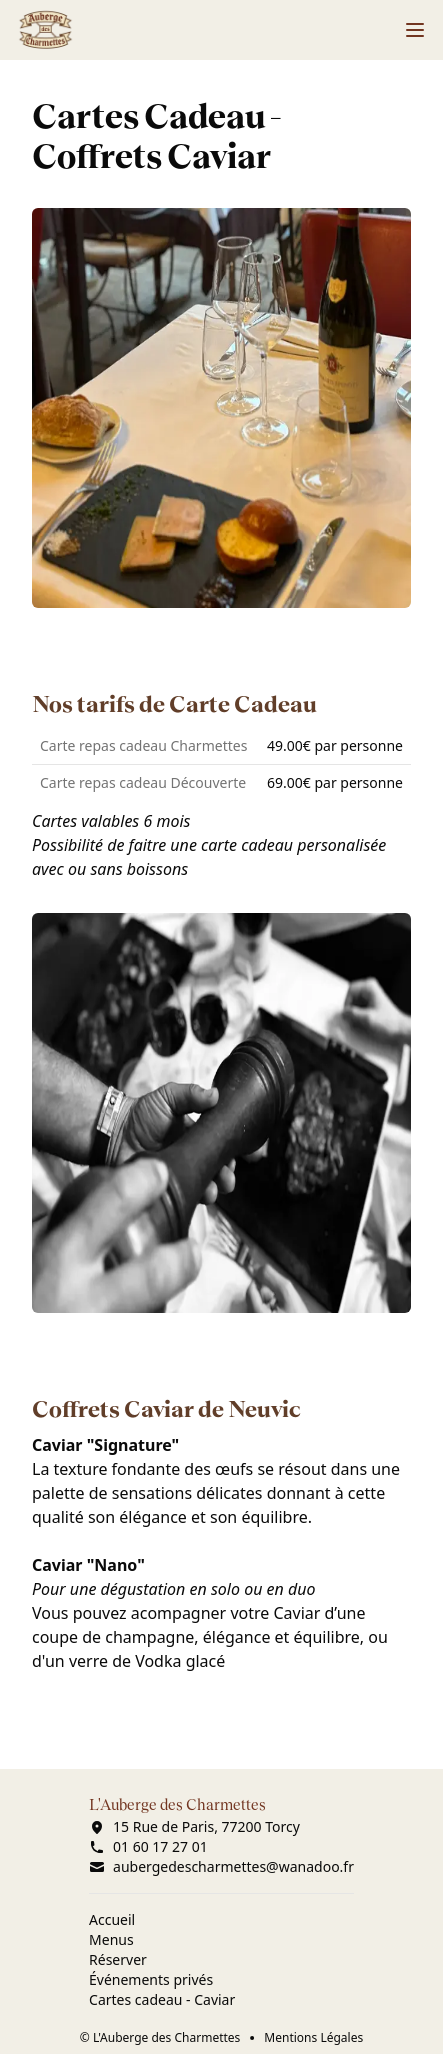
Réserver (118, 1959)
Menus (111, 1939)
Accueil (112, 1919)
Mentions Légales (313, 2038)
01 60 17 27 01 (148, 1846)
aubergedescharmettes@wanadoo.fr (221, 1866)
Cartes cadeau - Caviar (162, 1999)
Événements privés (151, 1979)
